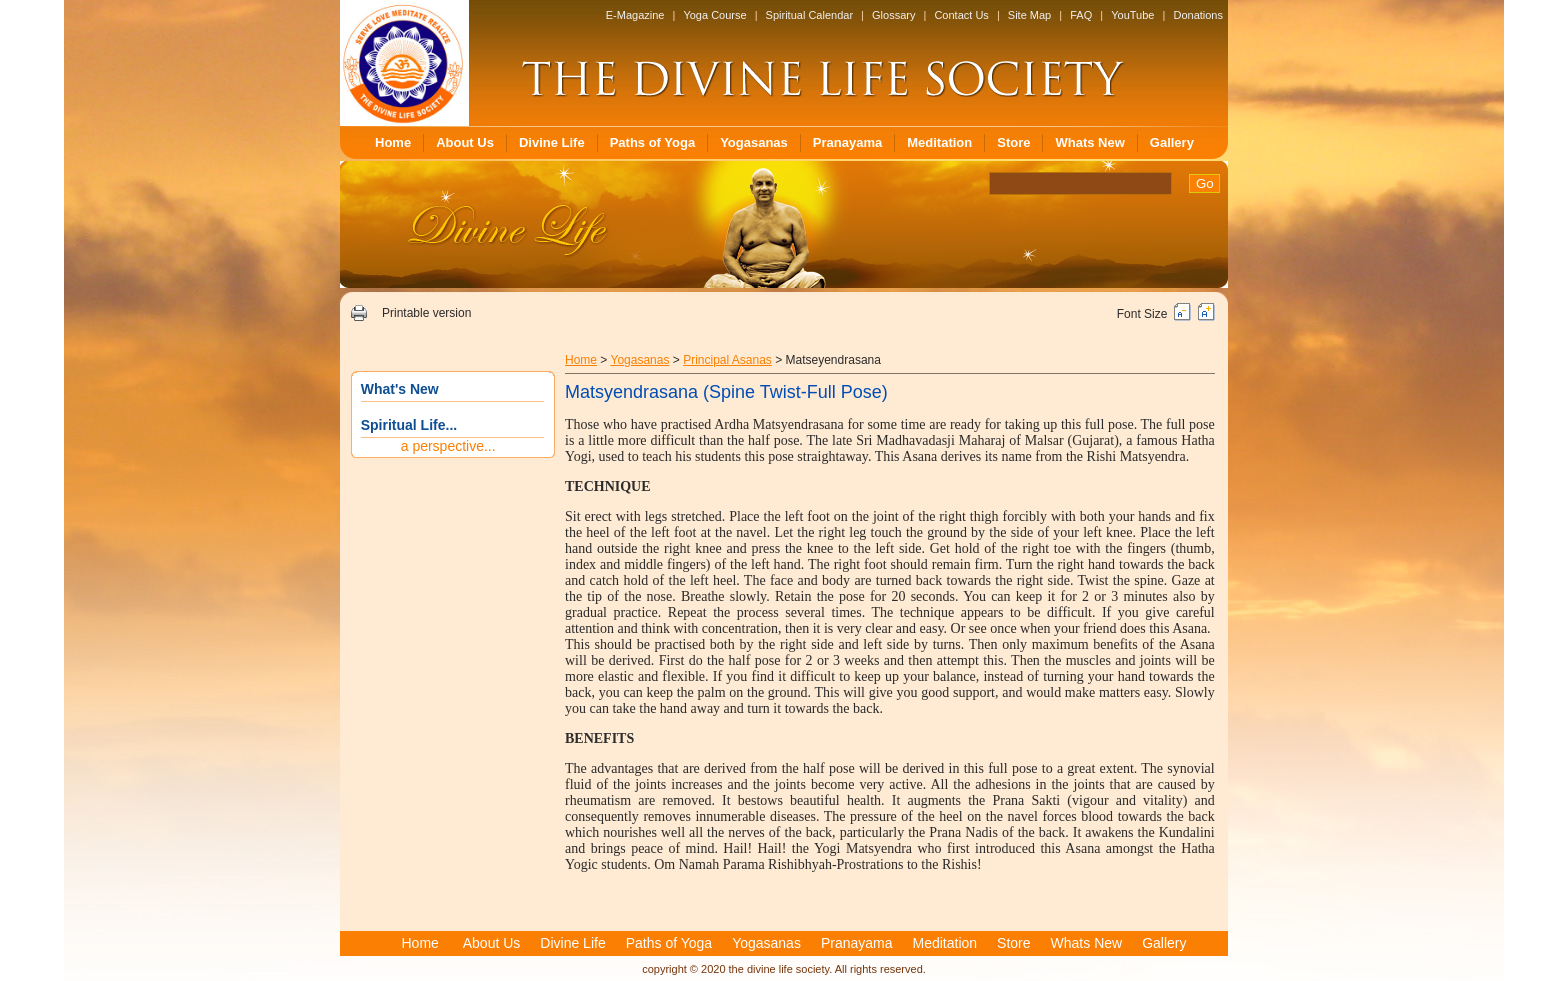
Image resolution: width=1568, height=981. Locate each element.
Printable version (426, 313)
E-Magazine (635, 15)
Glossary (893, 15)
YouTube (1132, 15)
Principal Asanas (727, 360)
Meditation (939, 142)
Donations (1198, 15)
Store (1013, 142)
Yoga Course (714, 15)
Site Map (1029, 15)
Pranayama (847, 142)
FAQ (1081, 15)
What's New (400, 389)
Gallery (1172, 142)
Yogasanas (754, 142)
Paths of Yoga (652, 142)
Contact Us (961, 15)
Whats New (1089, 142)
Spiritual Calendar (809, 15)
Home (393, 142)
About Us (465, 142)
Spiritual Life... (409, 425)
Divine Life (552, 142)
